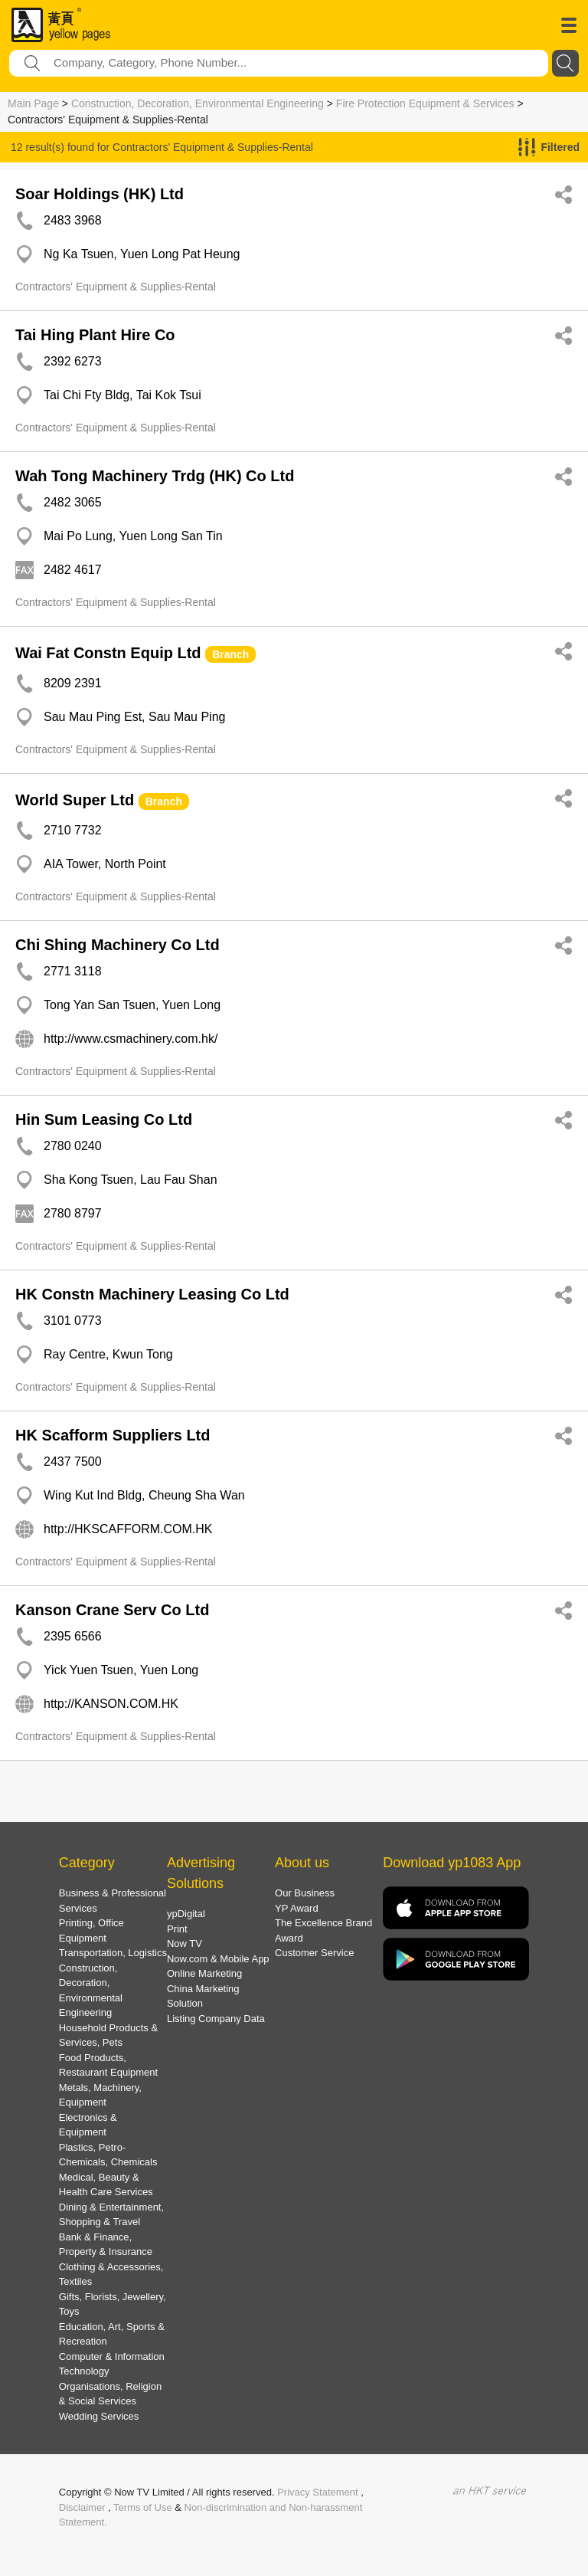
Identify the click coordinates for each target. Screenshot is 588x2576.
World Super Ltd (74, 799)
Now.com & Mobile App (218, 1959)
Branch (230, 654)
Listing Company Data (216, 2018)
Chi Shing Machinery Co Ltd (117, 944)
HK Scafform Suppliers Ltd (112, 1435)
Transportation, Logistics (113, 1952)
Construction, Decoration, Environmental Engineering (197, 103)
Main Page (33, 103)
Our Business (305, 1893)
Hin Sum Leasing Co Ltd (103, 1119)
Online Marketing (204, 1973)
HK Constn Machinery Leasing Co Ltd (152, 1294)
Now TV (184, 1943)
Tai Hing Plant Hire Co (95, 334)
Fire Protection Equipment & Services (425, 103)
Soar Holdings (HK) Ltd (99, 193)
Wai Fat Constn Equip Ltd (108, 652)
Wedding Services (99, 2416)
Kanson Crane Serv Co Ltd (112, 1609)
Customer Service (314, 1952)
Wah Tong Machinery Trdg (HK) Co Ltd (154, 475)
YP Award (296, 1908)
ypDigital (186, 1913)
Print (177, 1929)
